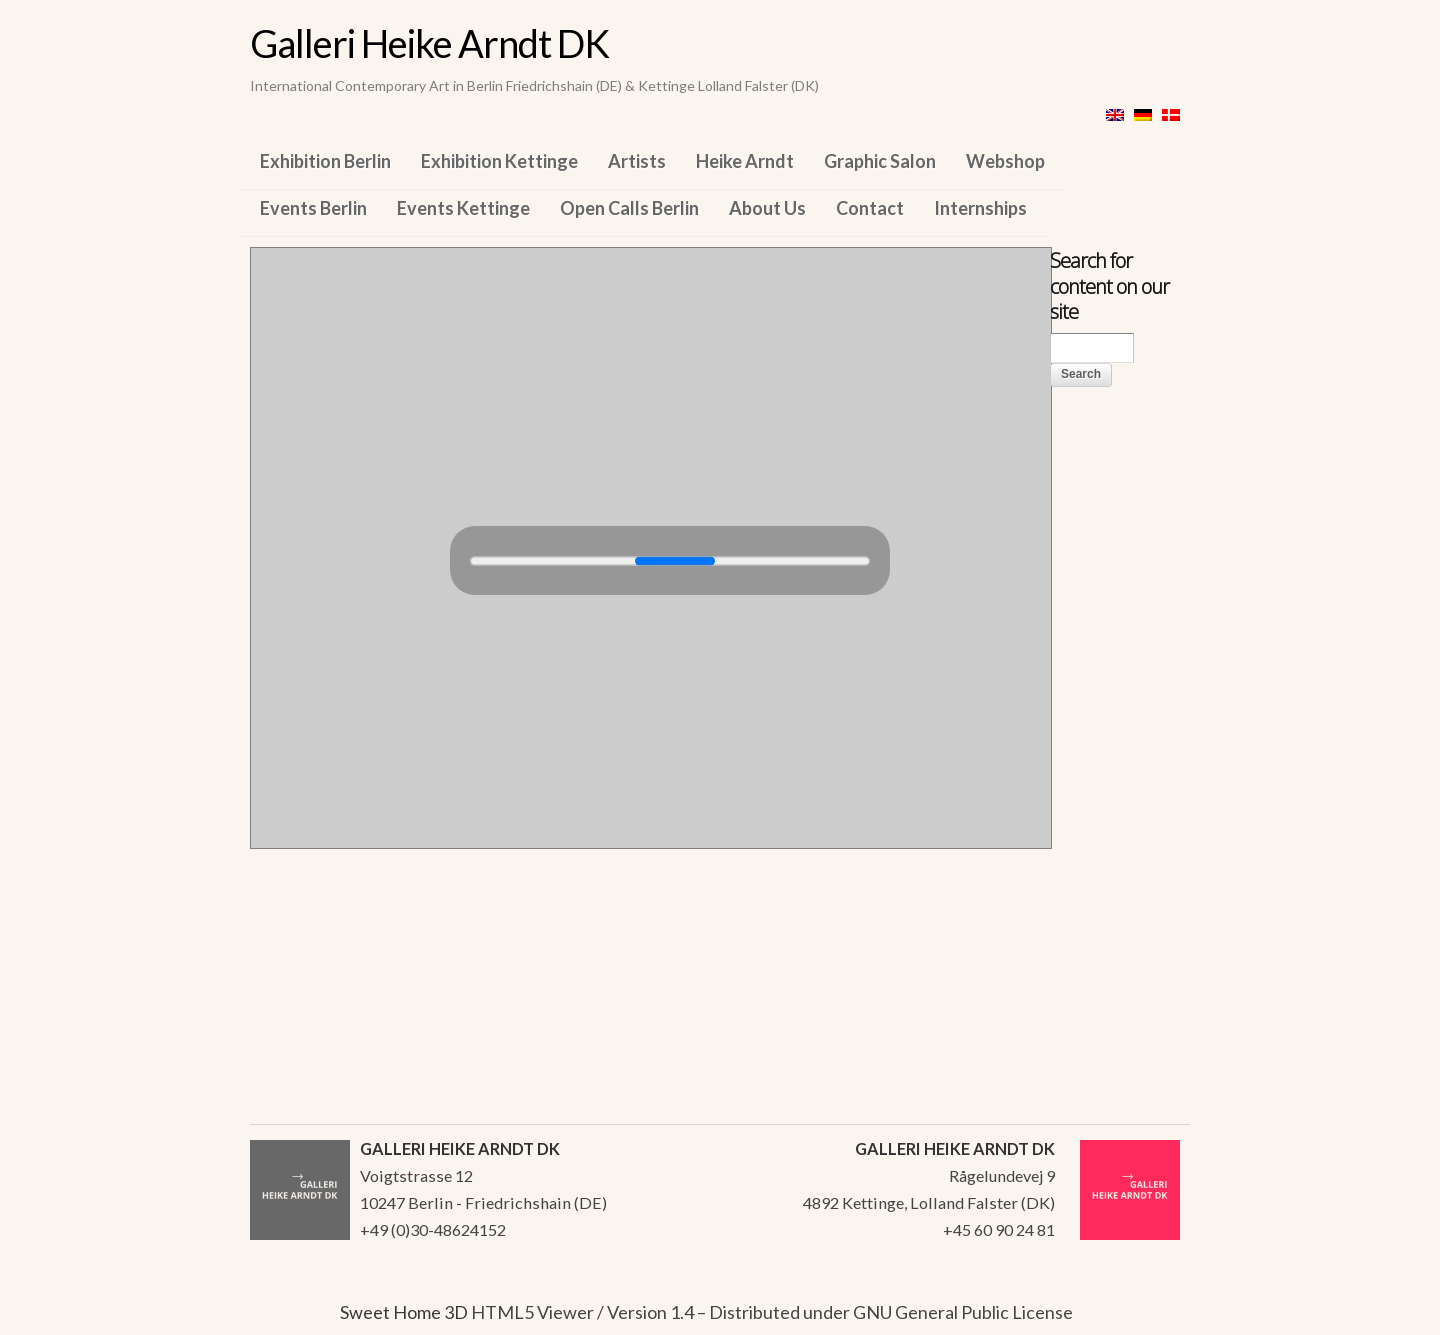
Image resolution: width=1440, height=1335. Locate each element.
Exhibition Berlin (325, 161)
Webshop (1005, 161)
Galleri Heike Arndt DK (429, 43)
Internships (980, 208)
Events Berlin (313, 208)
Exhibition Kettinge (499, 161)
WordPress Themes (1152, 1314)
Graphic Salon (880, 161)
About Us (767, 208)
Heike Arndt (745, 161)
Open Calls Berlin (629, 208)
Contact (870, 208)
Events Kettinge (463, 208)
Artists (637, 161)
